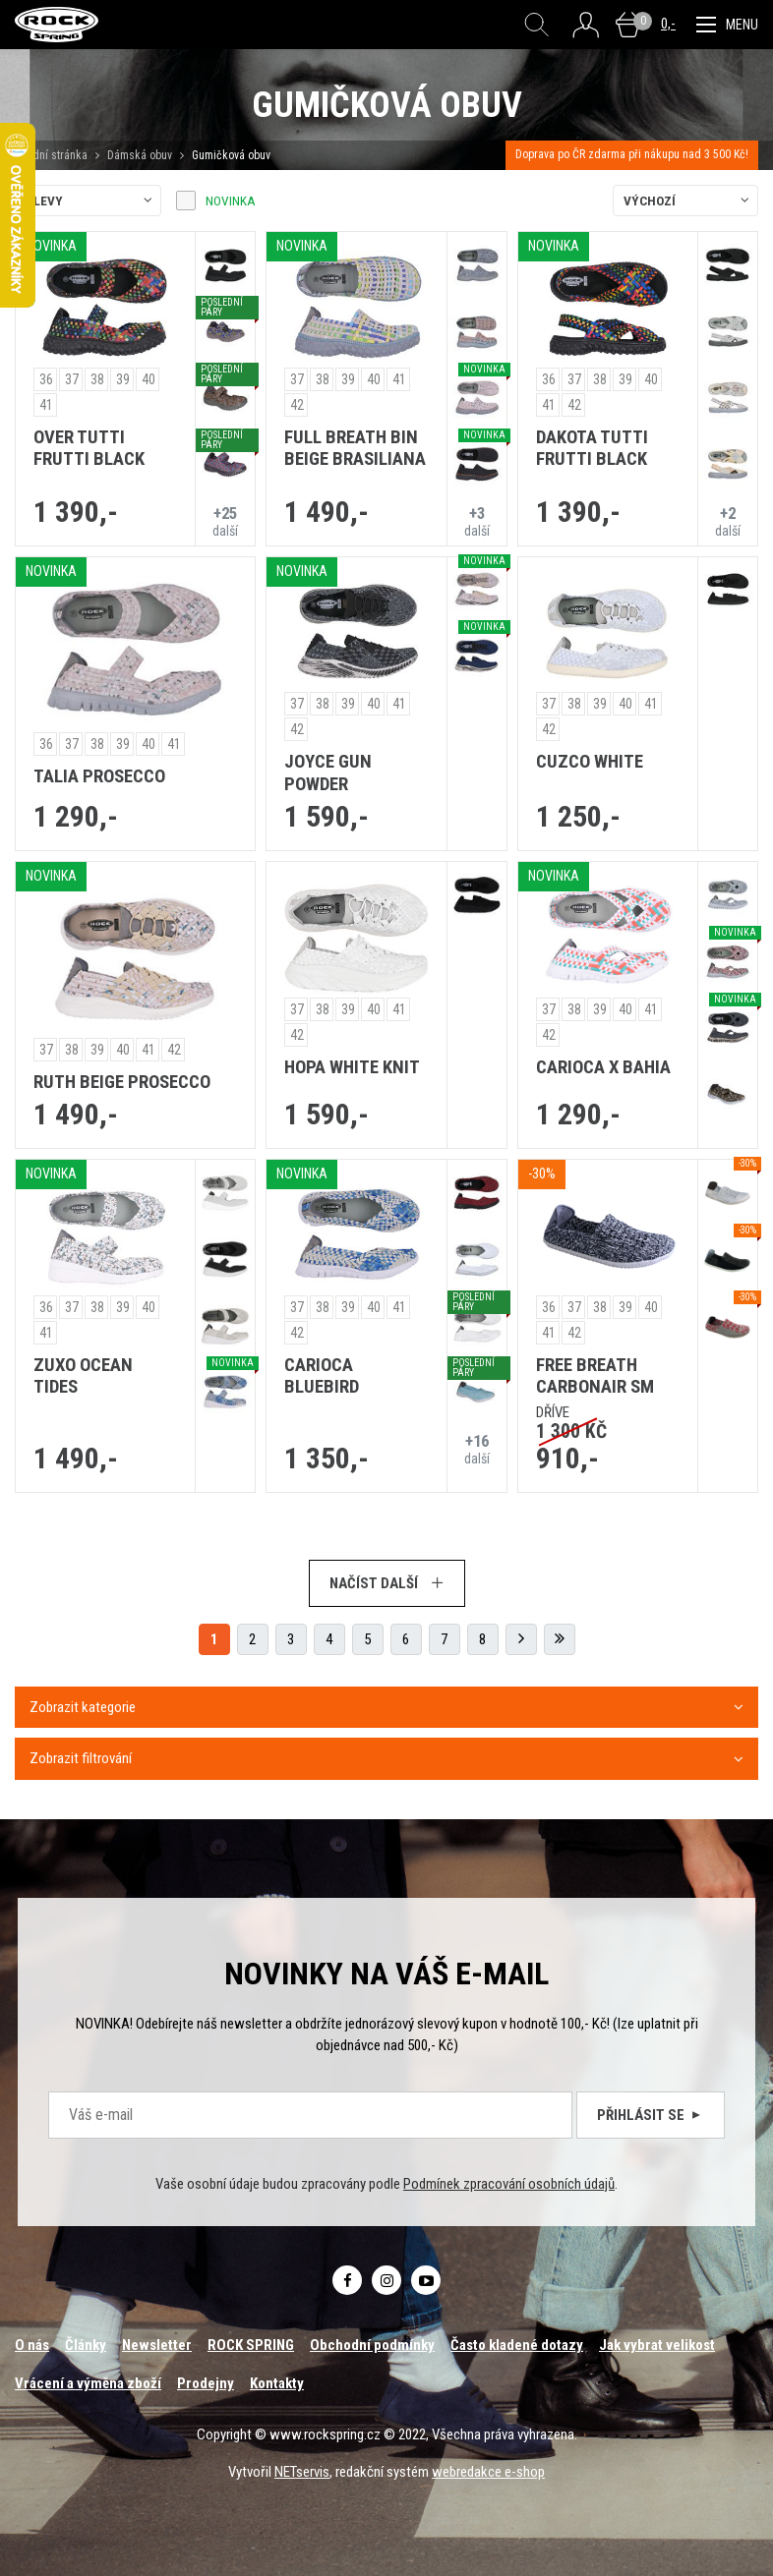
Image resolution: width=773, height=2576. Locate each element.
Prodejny (205, 2383)
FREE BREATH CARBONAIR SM (595, 1376)
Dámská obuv (141, 155)
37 (72, 379)
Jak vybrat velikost (657, 2345)
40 (148, 379)
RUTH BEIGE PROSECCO (121, 1082)
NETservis (301, 2472)
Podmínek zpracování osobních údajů (509, 2184)
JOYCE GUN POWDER (328, 773)
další (225, 521)
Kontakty (277, 2383)
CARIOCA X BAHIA (603, 1067)
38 (97, 379)
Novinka (231, 200)
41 (46, 405)
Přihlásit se (650, 2115)
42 (297, 405)
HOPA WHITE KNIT (352, 1067)
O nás (32, 2345)
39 (123, 379)
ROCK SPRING (251, 2345)
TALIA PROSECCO (99, 776)
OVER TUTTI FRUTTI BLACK (89, 449)
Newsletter (157, 2345)
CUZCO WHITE (589, 762)
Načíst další (387, 1583)
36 (46, 379)
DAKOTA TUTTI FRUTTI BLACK (592, 449)
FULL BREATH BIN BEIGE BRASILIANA (355, 449)
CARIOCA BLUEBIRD (321, 1376)
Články (85, 2345)
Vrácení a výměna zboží (88, 2383)
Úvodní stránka (51, 155)
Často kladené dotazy (516, 2345)
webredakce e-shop (488, 2472)
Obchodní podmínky (372, 2345)
